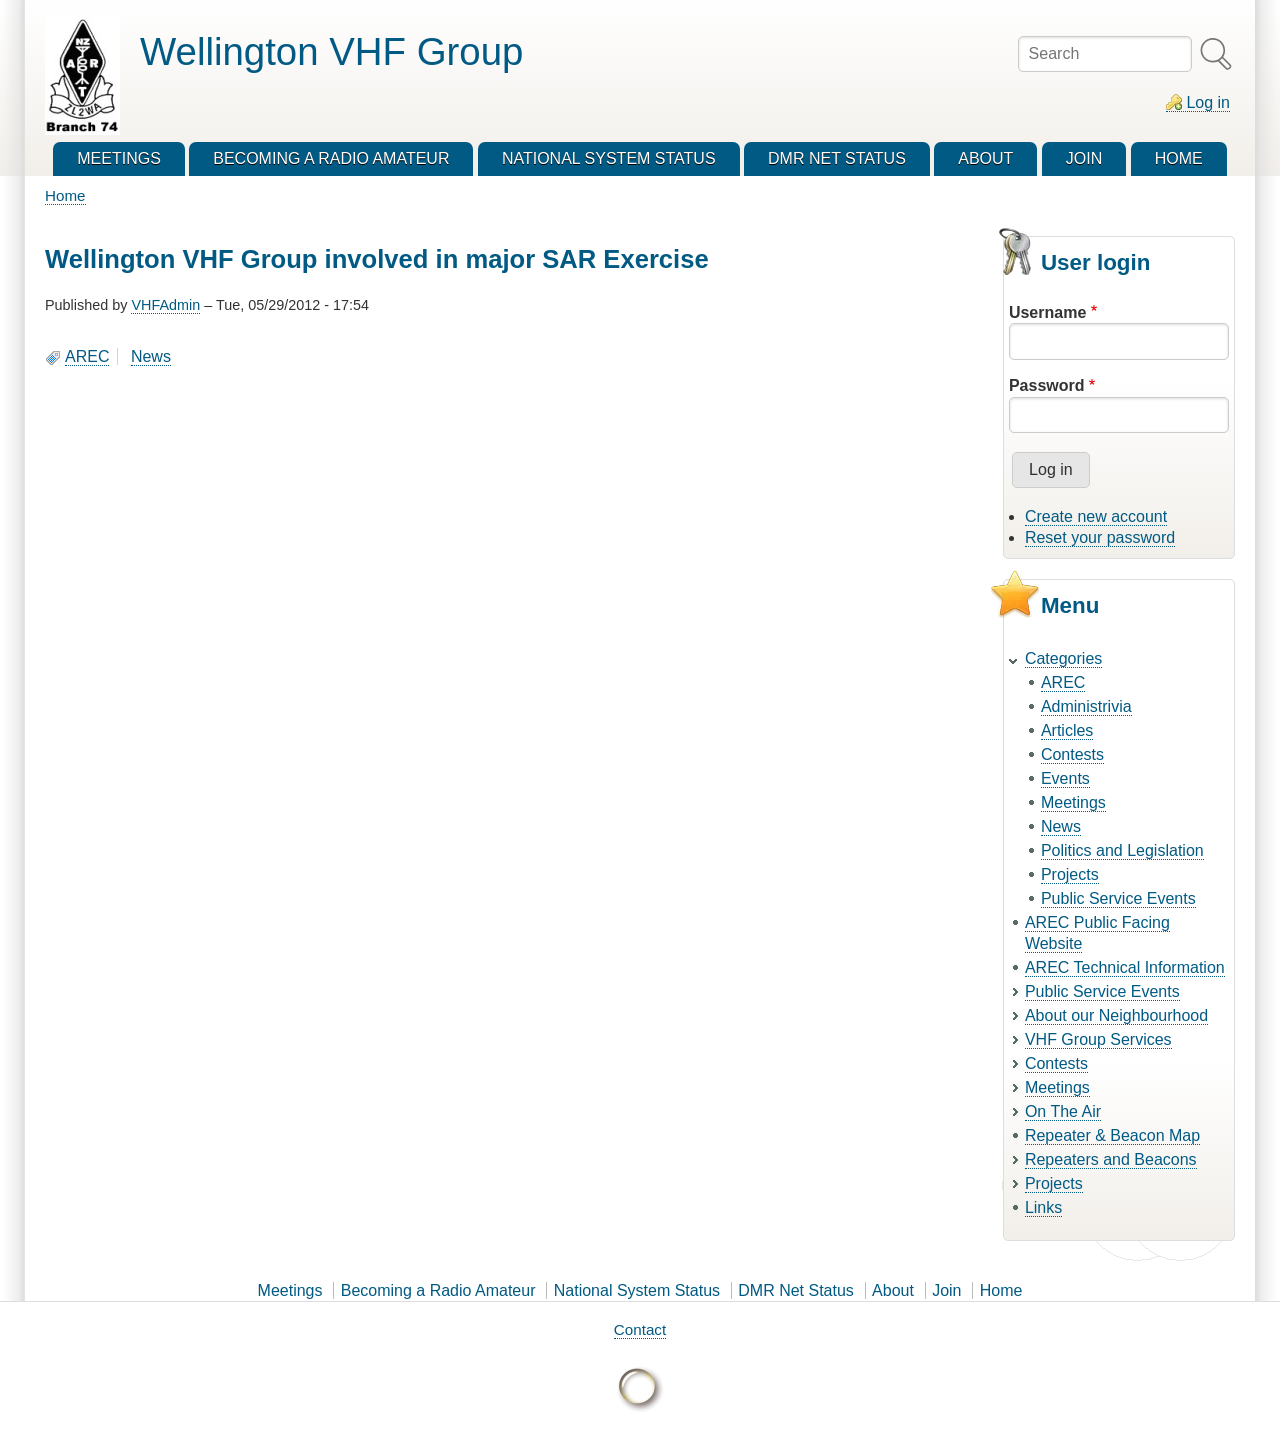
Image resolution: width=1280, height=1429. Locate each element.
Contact (640, 1329)
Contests (1072, 754)
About (893, 1290)
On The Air (1063, 1111)
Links (1043, 1207)
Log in (1208, 102)
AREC (87, 356)
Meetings (1073, 802)
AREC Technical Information (1125, 967)
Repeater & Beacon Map (1112, 1135)
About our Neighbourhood (1116, 1015)
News (151, 356)
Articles (1067, 730)
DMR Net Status (796, 1290)
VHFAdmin (165, 305)
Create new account (1096, 516)
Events (1065, 778)
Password (1047, 385)
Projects (1070, 874)
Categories (1063, 658)
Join (946, 1290)
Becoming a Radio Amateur (438, 1290)
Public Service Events (1118, 898)
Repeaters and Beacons (1111, 1159)
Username (1047, 312)
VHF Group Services (1098, 1039)
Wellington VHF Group (331, 51)
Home (65, 195)
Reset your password (1100, 537)
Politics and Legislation (1122, 850)
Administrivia (1086, 706)
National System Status (637, 1290)
